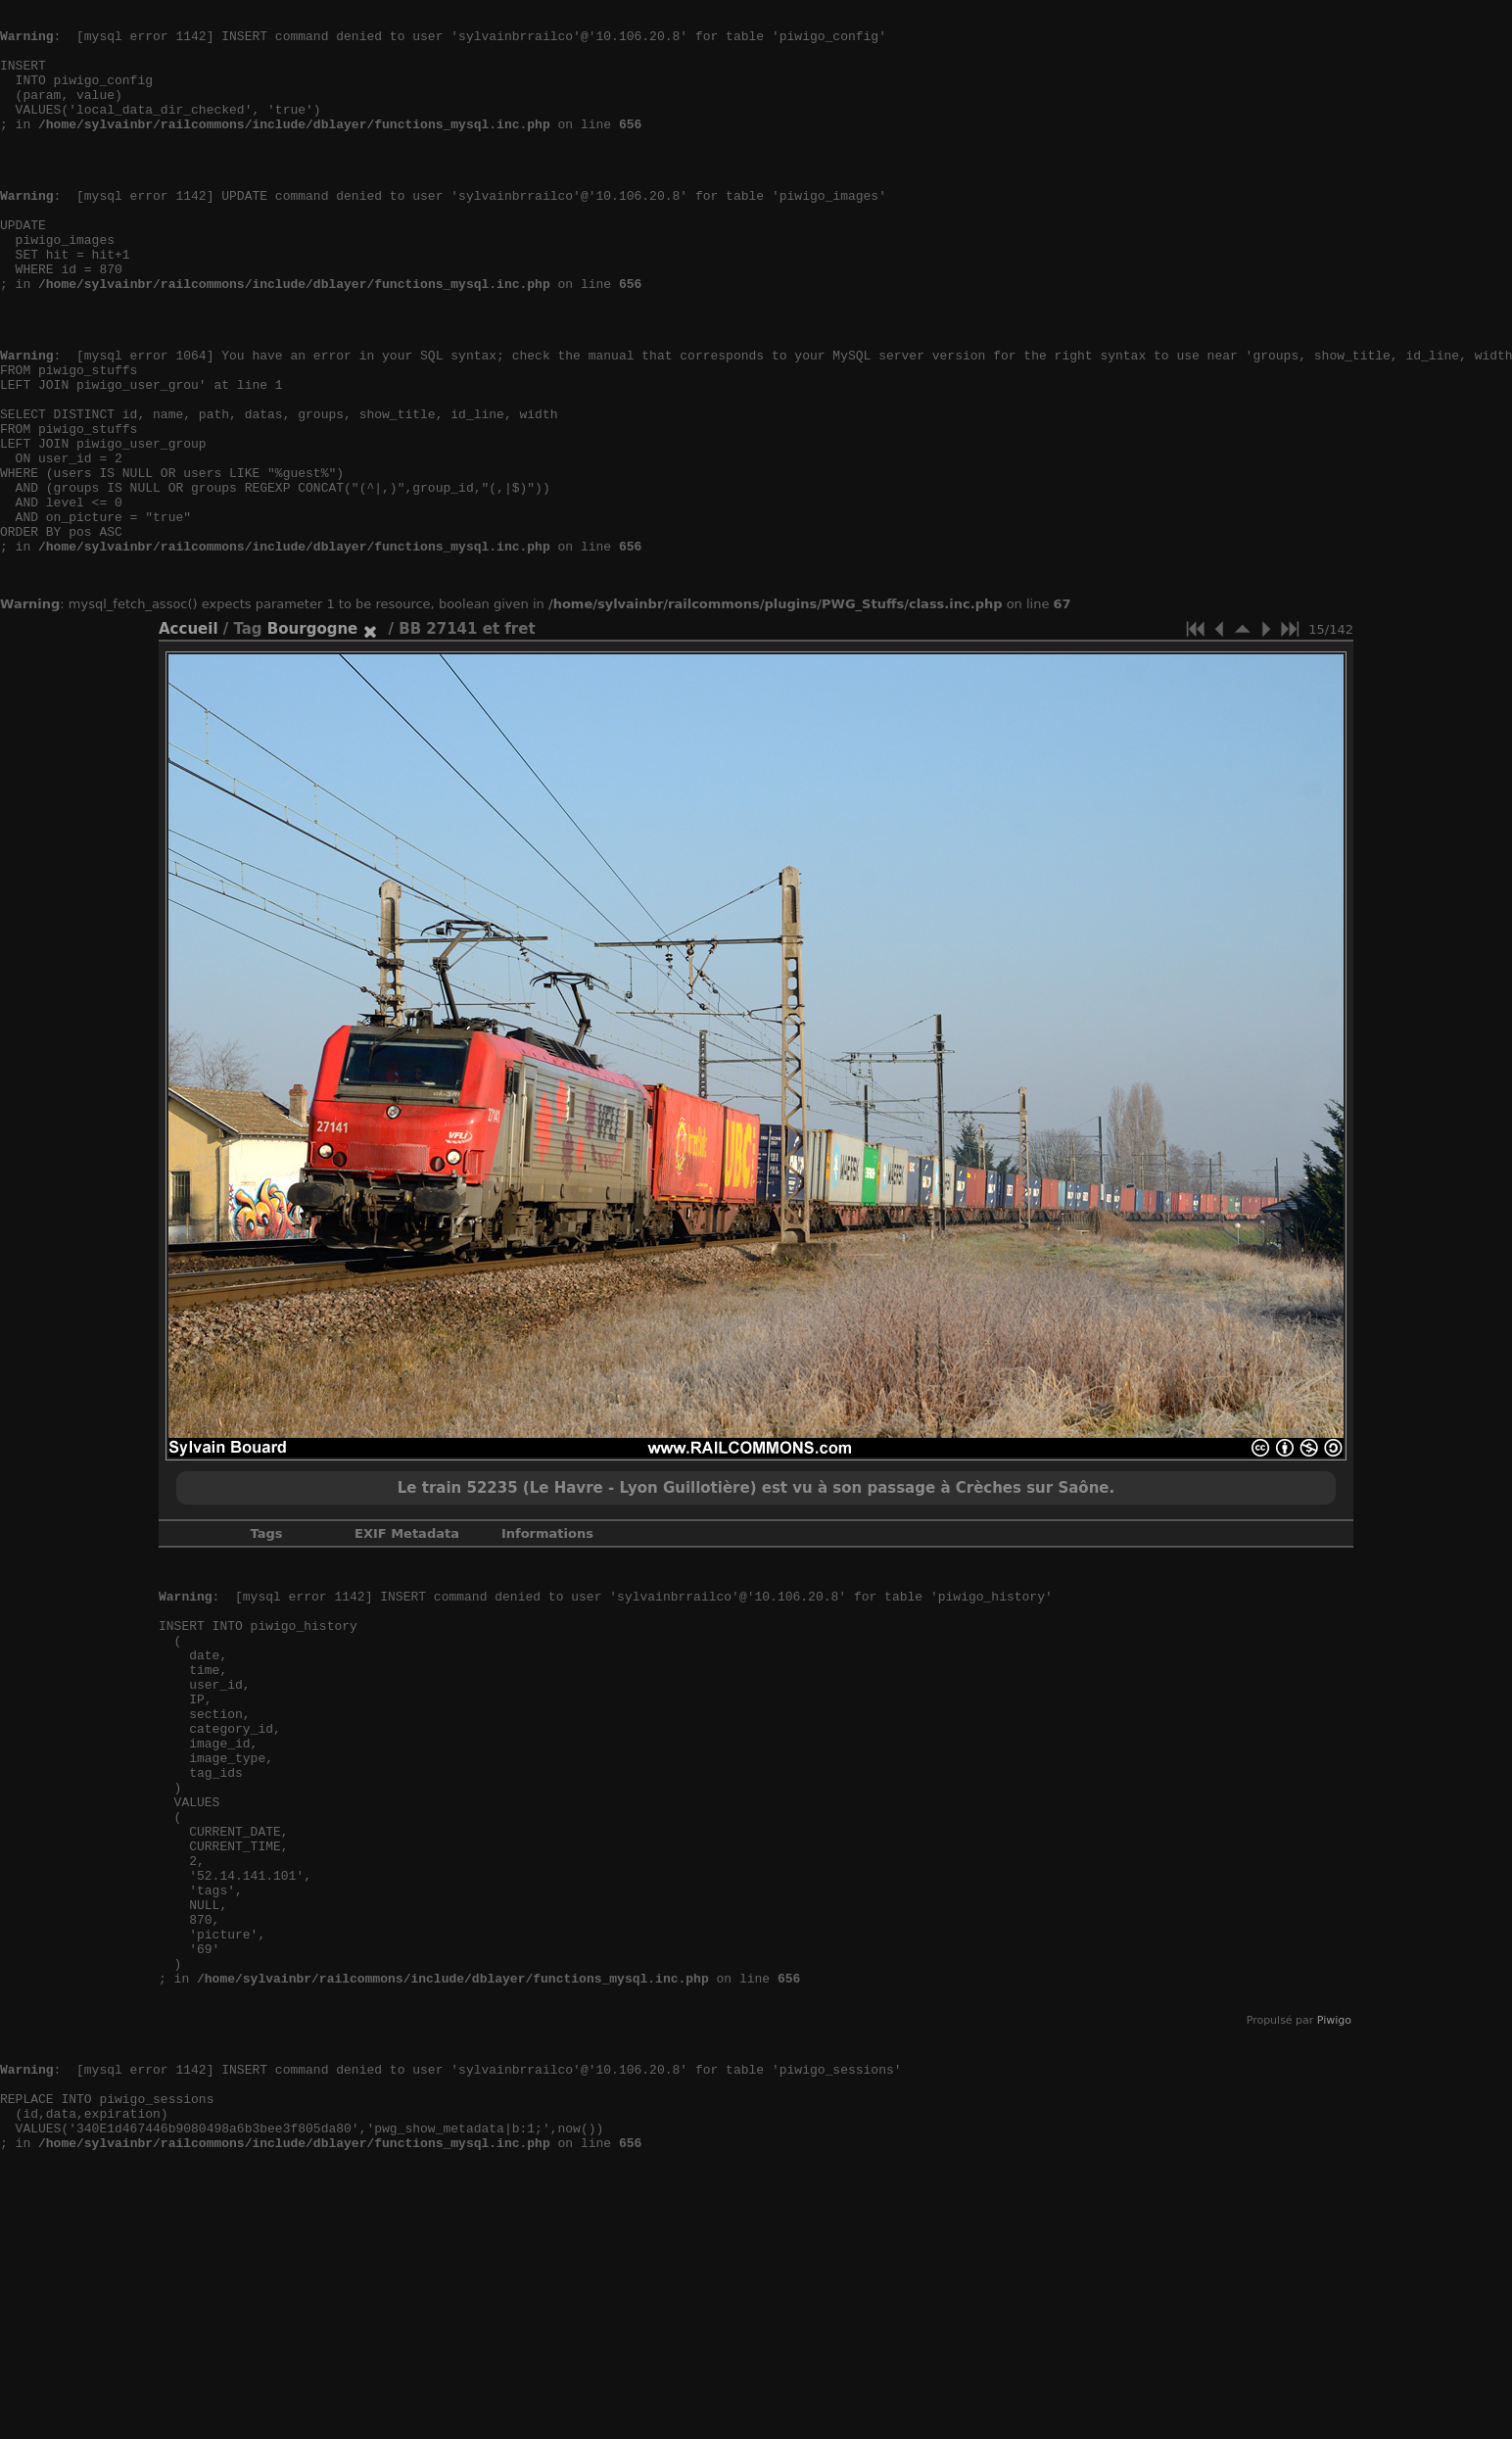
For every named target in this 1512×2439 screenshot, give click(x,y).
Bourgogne (312, 737)
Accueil (188, 737)
